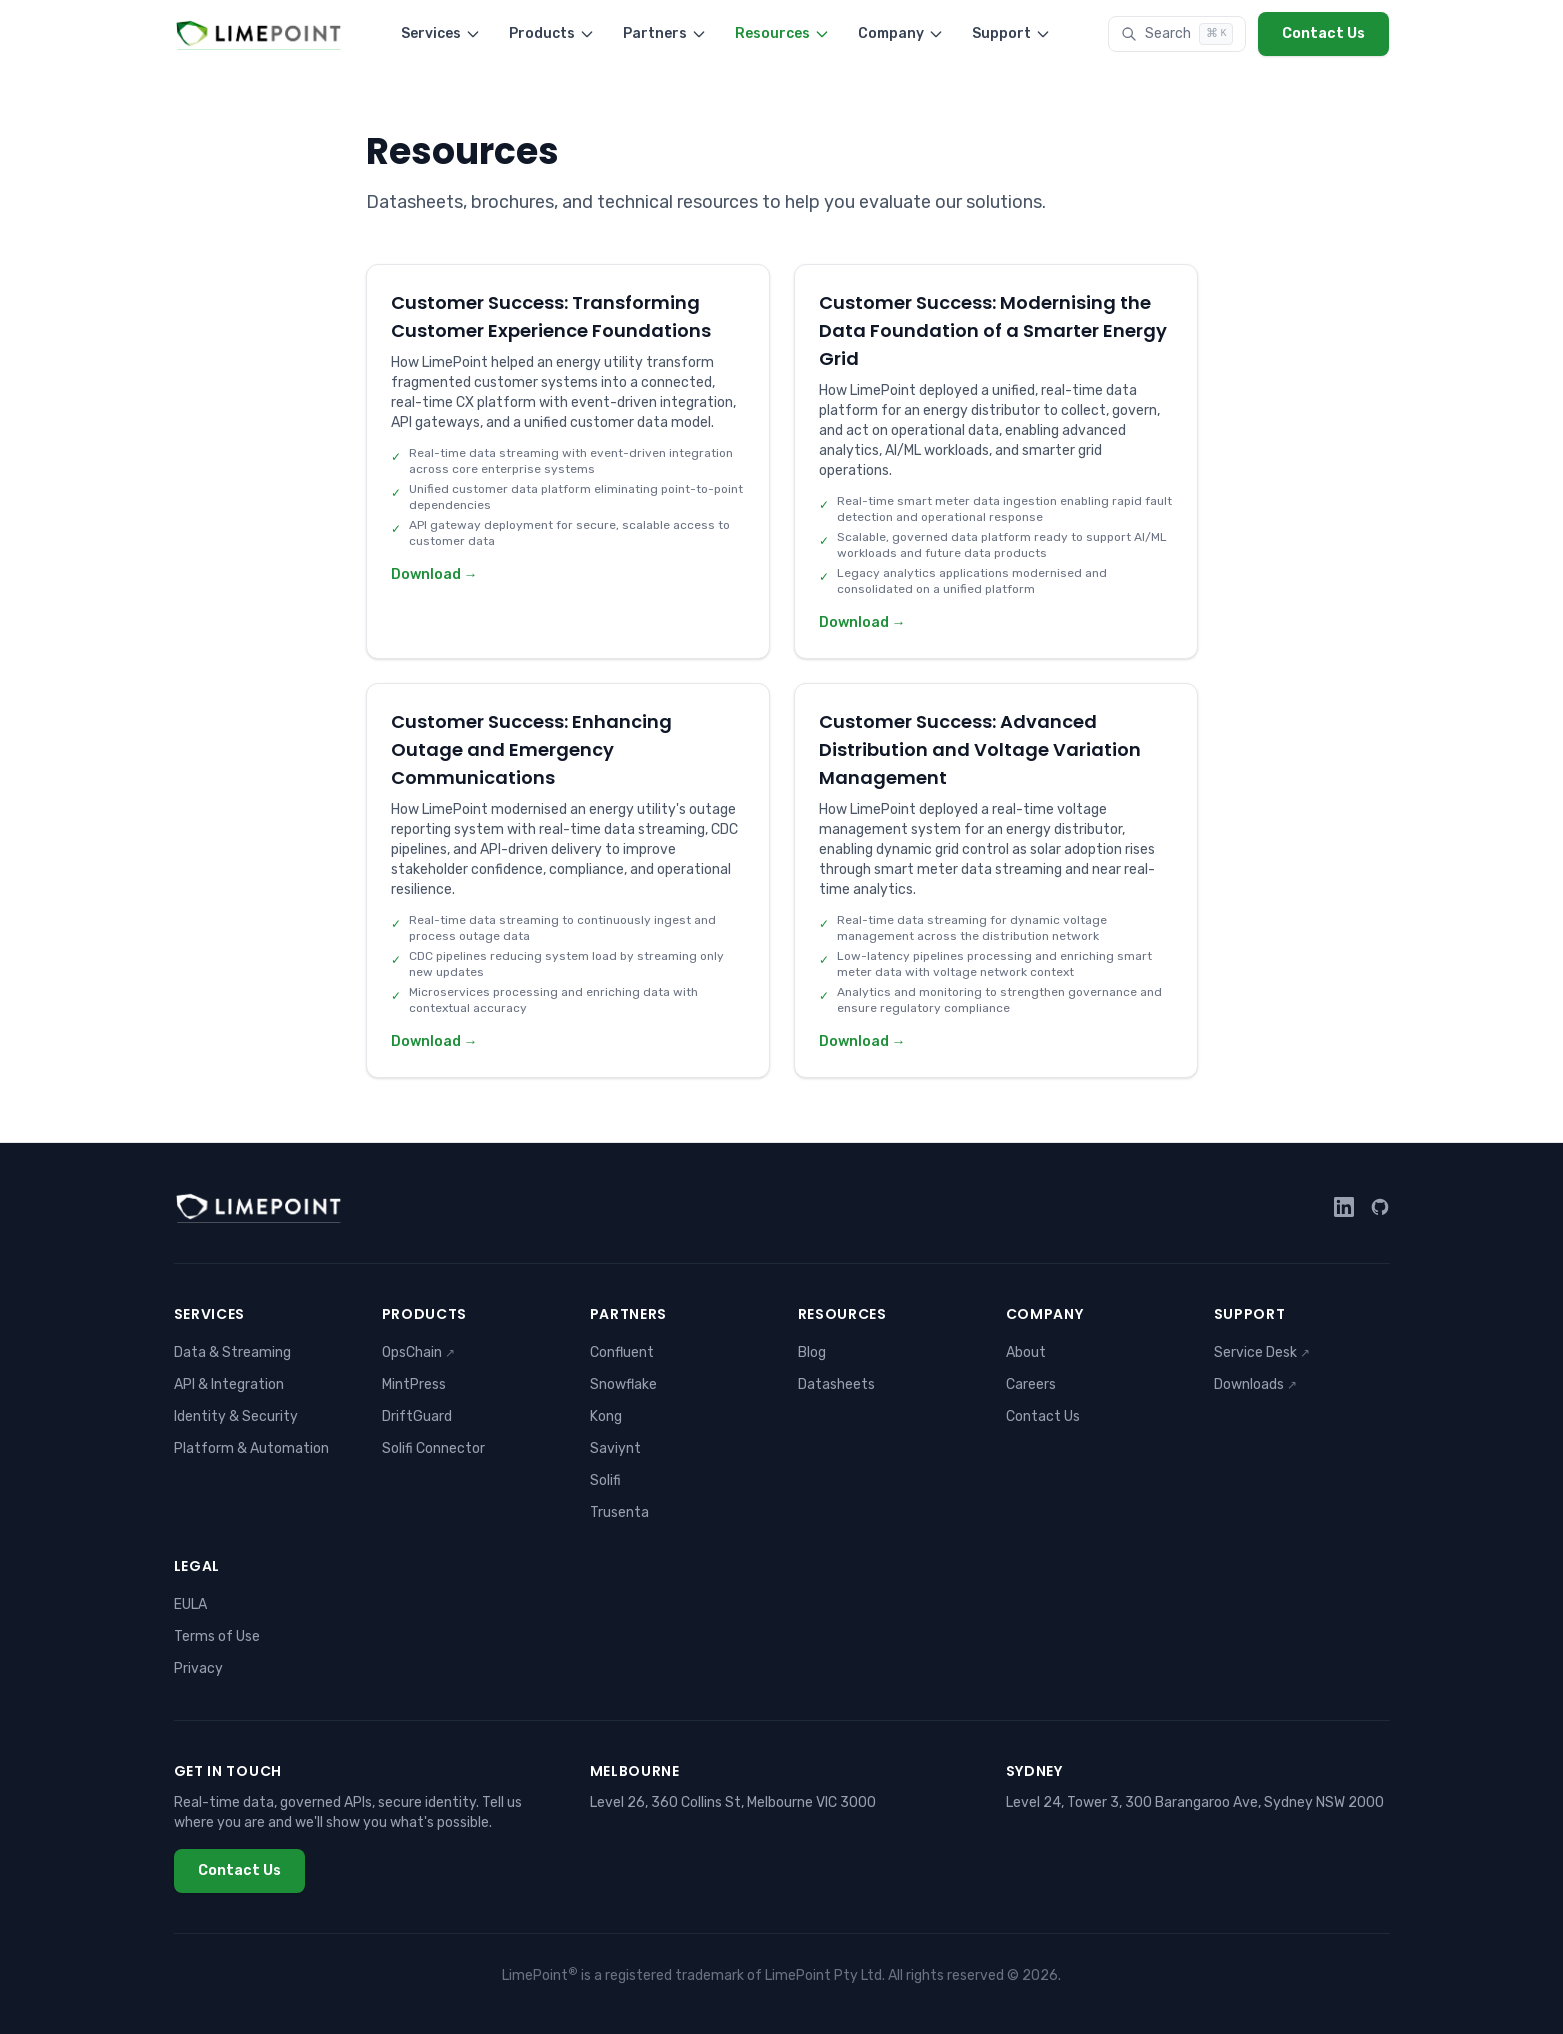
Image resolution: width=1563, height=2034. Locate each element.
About (1026, 1352)
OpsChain (418, 1352)
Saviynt (615, 1448)
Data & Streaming (232, 1352)
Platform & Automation (251, 1448)
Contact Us (1323, 33)
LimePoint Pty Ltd (823, 1975)
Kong (606, 1416)
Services (441, 33)
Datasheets (836, 1384)
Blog (812, 1352)
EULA (190, 1604)
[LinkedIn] (1344, 1207)
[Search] (1177, 34)
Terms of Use (217, 1636)
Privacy (198, 1668)
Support (1011, 33)
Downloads (1255, 1384)
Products (552, 33)
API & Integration (229, 1384)
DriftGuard (417, 1416)
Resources (782, 33)
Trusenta (619, 1512)
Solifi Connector (433, 1448)
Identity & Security (236, 1416)
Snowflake (623, 1384)
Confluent (622, 1352)
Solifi (605, 1480)
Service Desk (1262, 1352)
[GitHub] (1380, 1207)
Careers (1031, 1384)
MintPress (414, 1384)
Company (901, 33)
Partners (665, 33)
